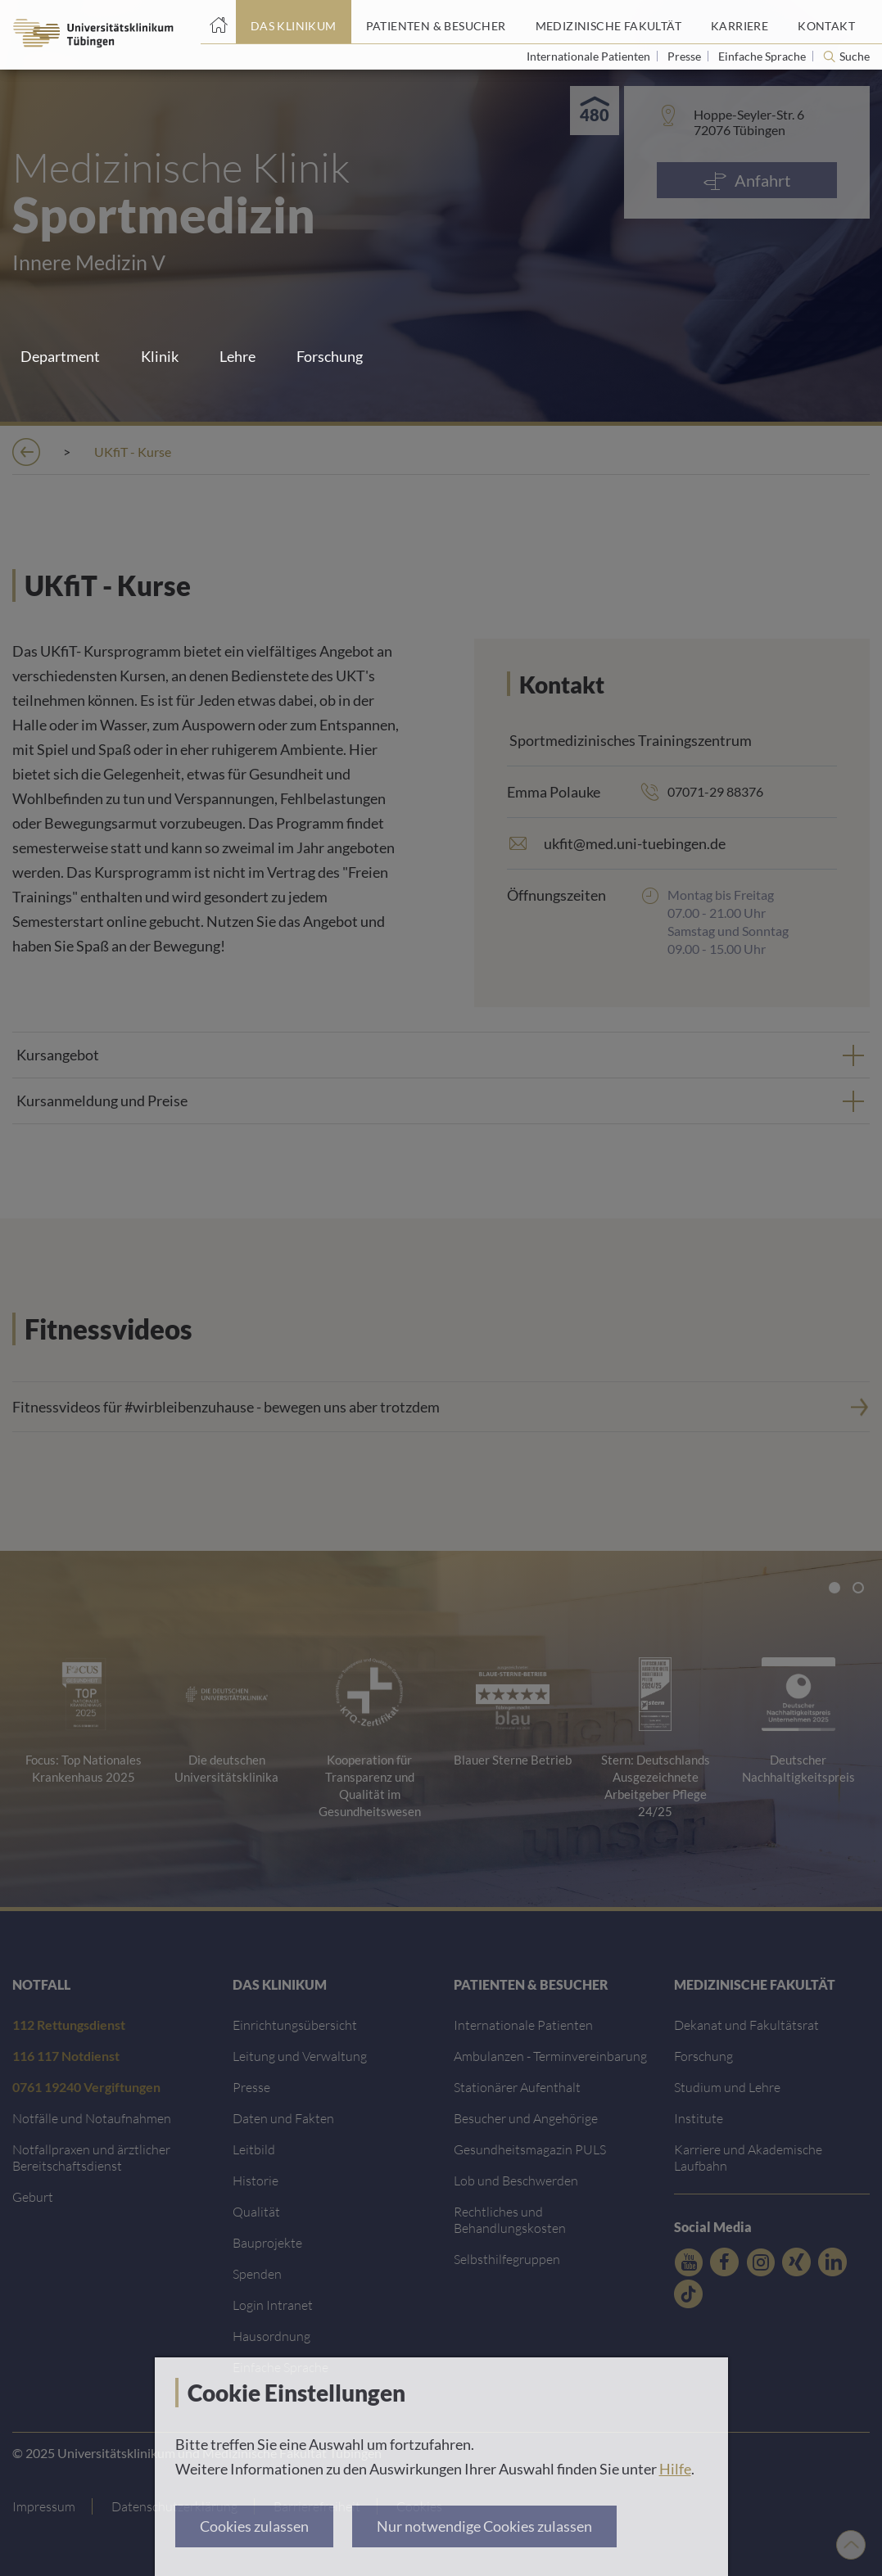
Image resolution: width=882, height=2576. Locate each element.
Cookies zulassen (254, 2526)
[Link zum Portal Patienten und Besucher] (436, 22)
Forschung (329, 356)
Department (60, 356)
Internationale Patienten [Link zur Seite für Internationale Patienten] (590, 56)
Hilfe (675, 2469)
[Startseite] (218, 22)
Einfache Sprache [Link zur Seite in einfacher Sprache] (763, 56)
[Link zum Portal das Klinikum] (293, 22)
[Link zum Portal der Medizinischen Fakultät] (608, 22)
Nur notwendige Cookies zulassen (484, 2526)
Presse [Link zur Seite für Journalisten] (685, 56)
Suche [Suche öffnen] (854, 56)
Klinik (160, 356)
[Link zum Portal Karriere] (739, 22)
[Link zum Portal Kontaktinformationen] (826, 22)
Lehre (237, 356)
